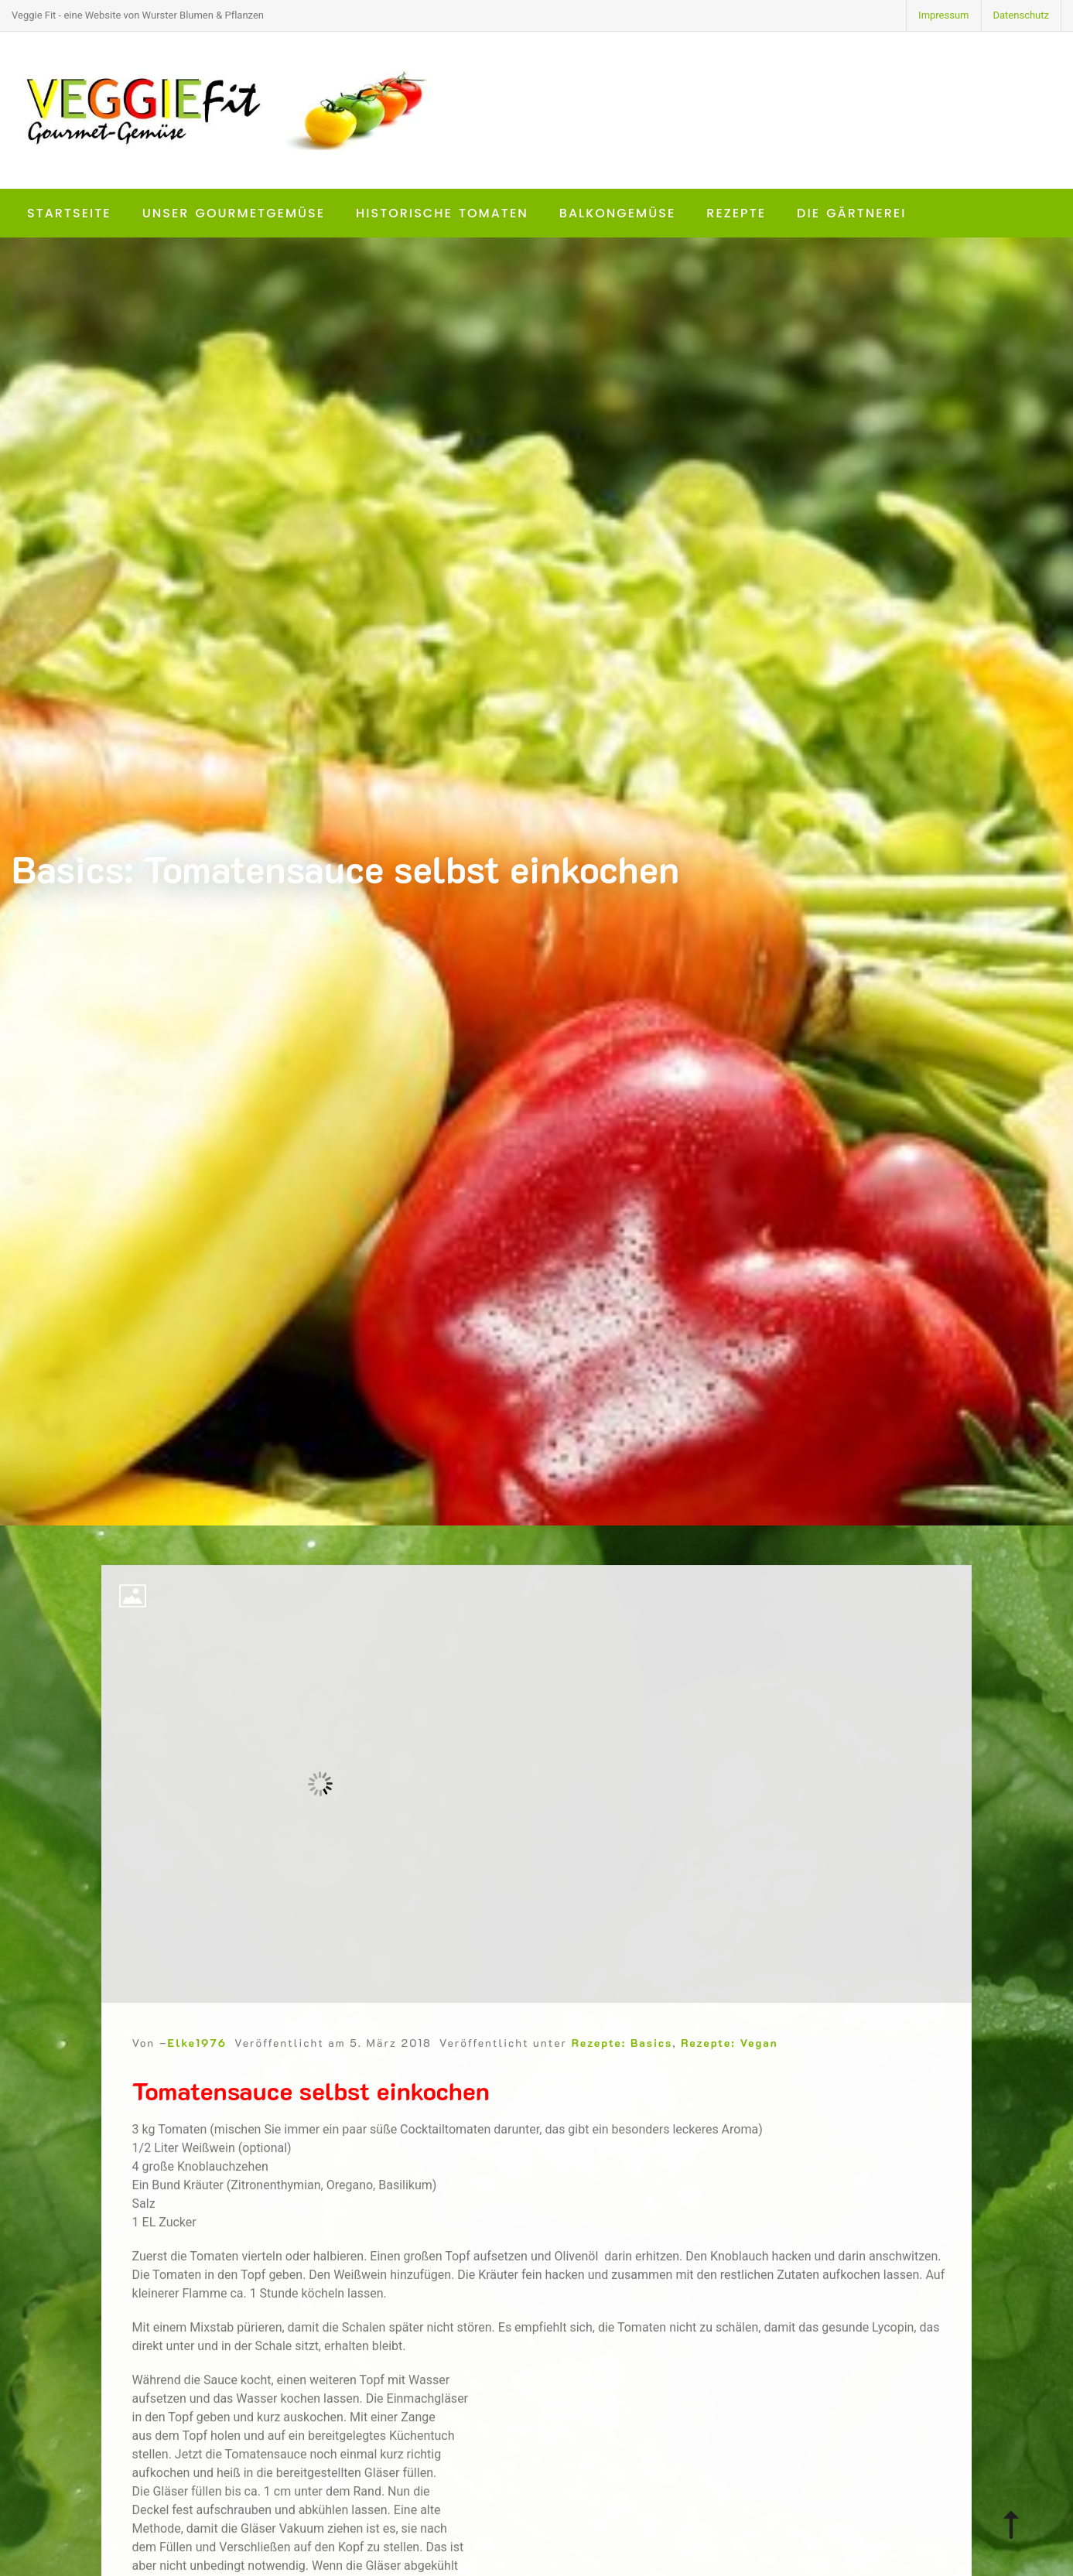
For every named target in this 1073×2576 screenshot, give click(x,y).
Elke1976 (197, 2062)
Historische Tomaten (442, 213)
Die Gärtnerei (851, 213)
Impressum (943, 15)
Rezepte (736, 213)
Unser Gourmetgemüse (233, 213)
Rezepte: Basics (622, 2062)
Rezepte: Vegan (729, 2062)
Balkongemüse (617, 213)
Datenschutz (1021, 15)
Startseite (69, 213)
